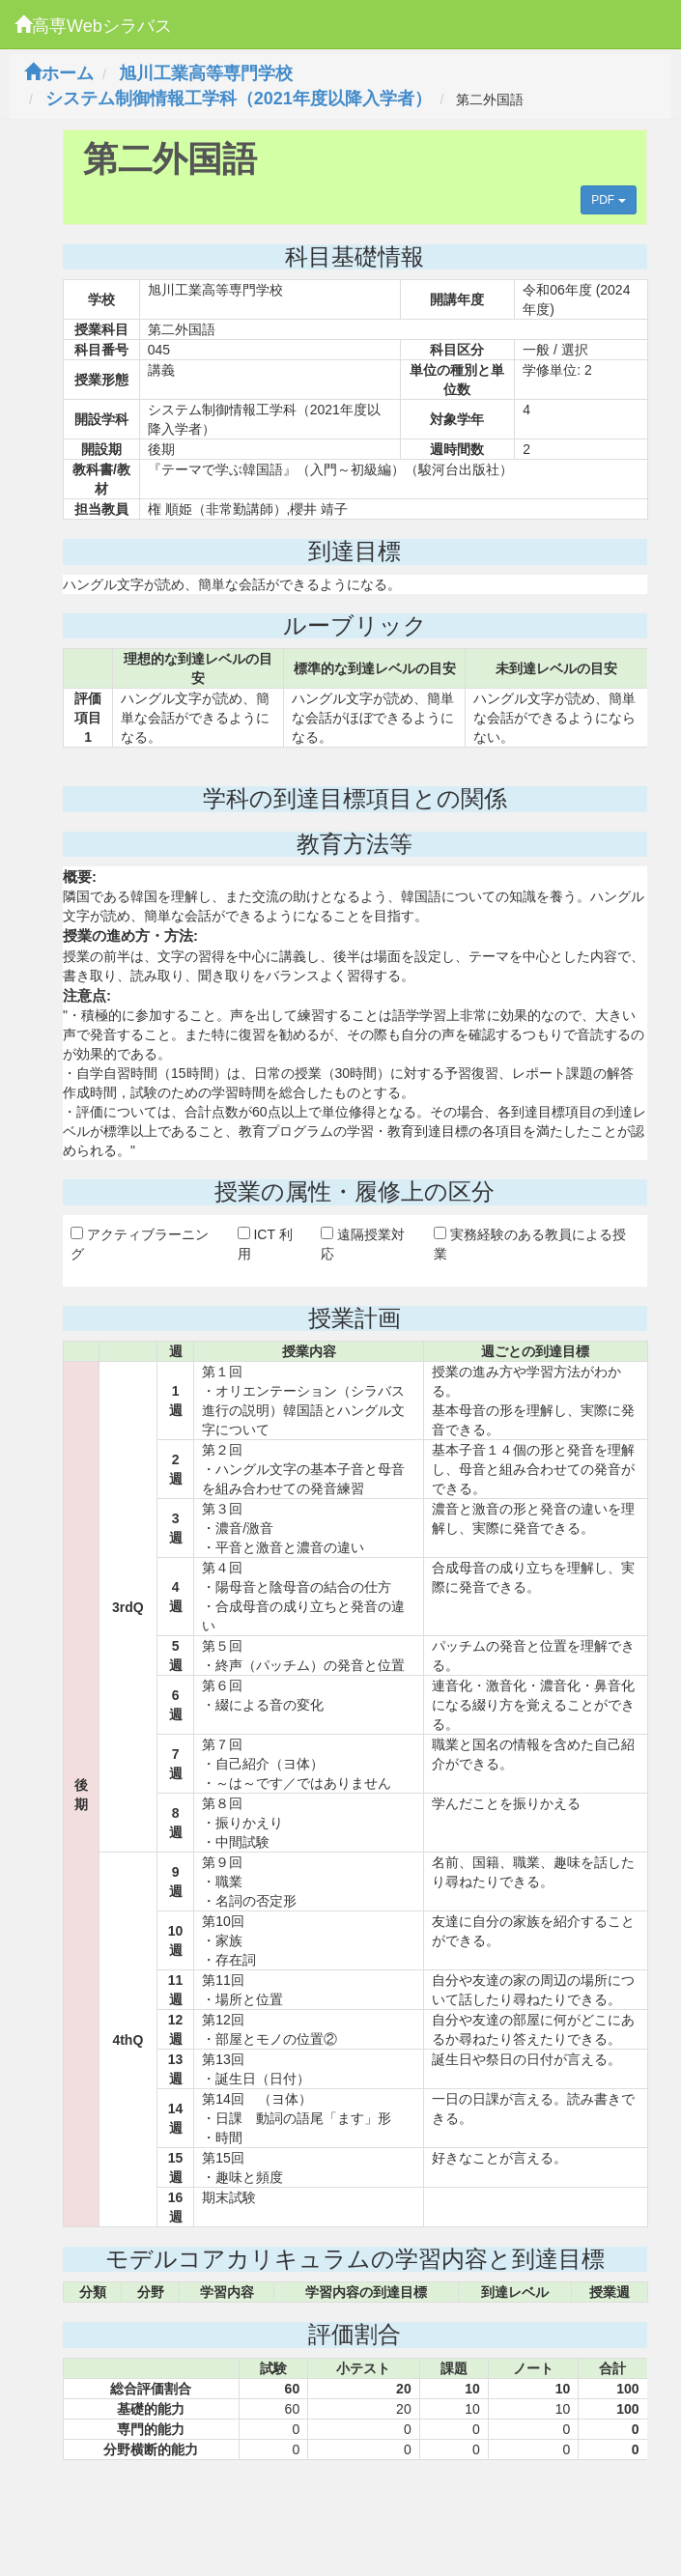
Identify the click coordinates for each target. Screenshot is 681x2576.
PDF (608, 200)
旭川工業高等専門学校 (206, 73)
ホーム (59, 73)
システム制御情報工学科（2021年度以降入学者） (238, 98)
